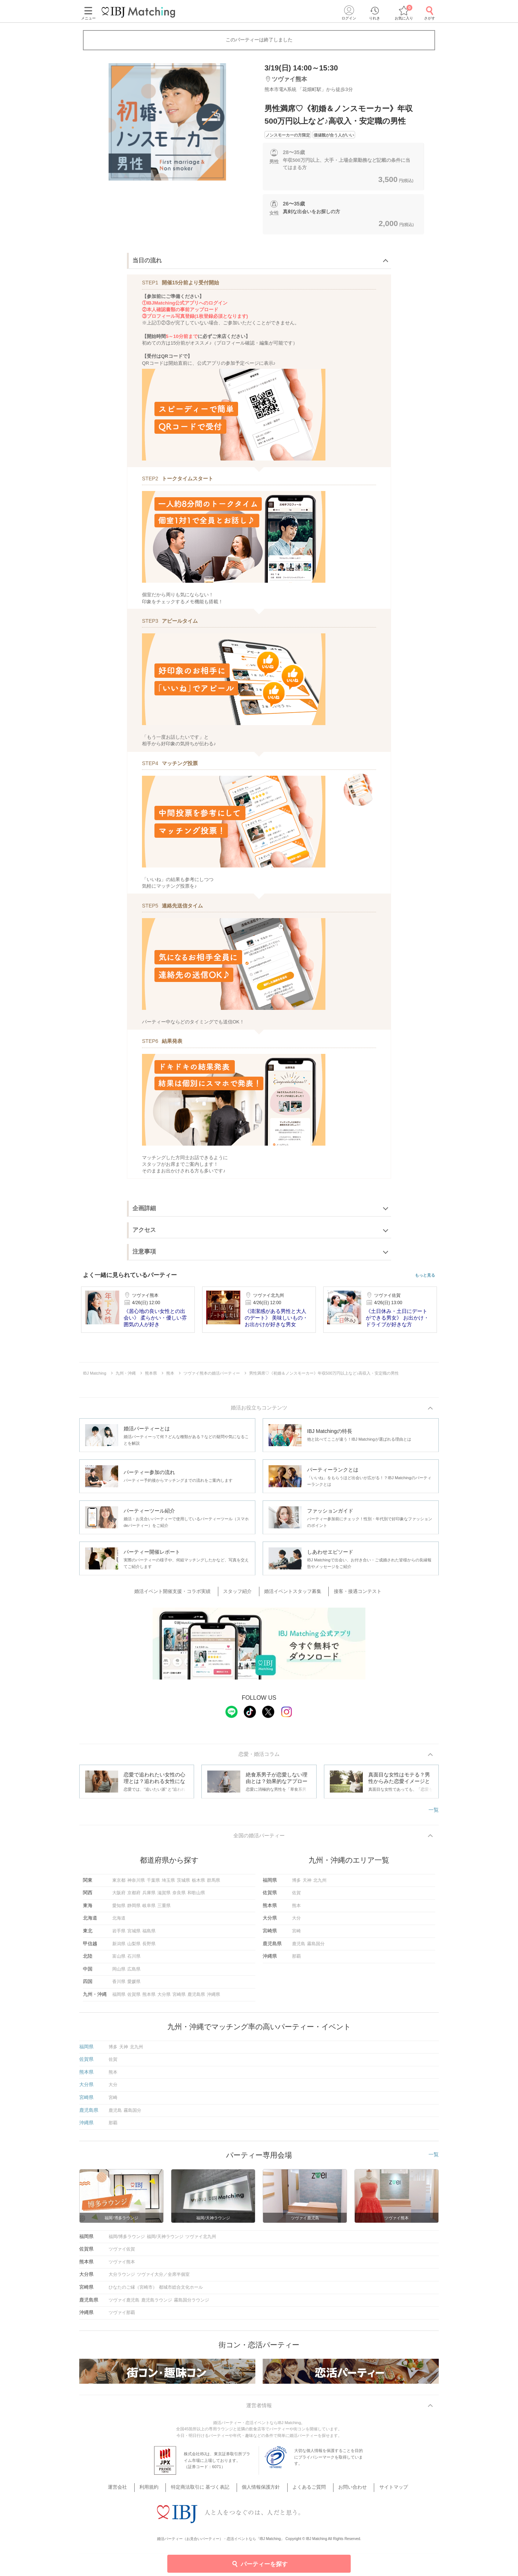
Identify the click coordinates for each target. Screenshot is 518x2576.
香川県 (118, 1985)
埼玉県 (168, 1883)
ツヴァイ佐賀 (122, 2252)
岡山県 (118, 1972)
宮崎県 (179, 1997)
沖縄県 (213, 1997)
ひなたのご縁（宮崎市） (133, 2290)
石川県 (134, 1959)
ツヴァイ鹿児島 (124, 2303)
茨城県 (183, 1883)
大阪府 (118, 1896)
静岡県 (134, 1908)
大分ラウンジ (122, 2278)
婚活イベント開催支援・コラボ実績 (181, 1592)
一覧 (433, 1812)
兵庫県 (149, 1896)
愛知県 (118, 1908)
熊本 (296, 1908)
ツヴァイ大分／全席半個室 (163, 2278)
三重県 (164, 1908)
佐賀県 (134, 1997)
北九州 (320, 1883)
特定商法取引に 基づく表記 (206, 2482)
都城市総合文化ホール (181, 2290)
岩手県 (118, 1934)
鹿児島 (298, 1947)
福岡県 (118, 1997)
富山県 (118, 1959)
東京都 (118, 1883)
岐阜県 (149, 1908)
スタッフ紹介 (241, 1592)
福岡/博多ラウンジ (127, 2239)
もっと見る (425, 1275)
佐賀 (296, 1896)
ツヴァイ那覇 (122, 2315)
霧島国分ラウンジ (191, 2303)
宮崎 (296, 1934)
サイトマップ (380, 2482)
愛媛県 (134, 1985)
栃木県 (198, 1883)
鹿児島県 (196, 1997)
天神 (307, 1883)
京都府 (134, 1896)
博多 (296, 1883)
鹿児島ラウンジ (156, 2303)
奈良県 (179, 1896)
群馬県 (213, 1883)
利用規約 (159, 2482)
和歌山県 (196, 1896)
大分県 (164, 1997)
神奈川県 (136, 1883)
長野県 (149, 1947)
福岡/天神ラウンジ (165, 2239)
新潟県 (118, 1947)
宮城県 (134, 1934)
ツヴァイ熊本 (122, 2265)
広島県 (134, 1972)
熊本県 (149, 1997)
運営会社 (132, 2482)
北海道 (118, 1921)
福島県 (149, 1934)
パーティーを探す (259, 2563)
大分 (296, 1921)
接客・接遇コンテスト (352, 1592)
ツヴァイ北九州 (200, 2239)
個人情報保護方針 (262, 2482)
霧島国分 (316, 1947)
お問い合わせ (344, 2482)
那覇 (296, 1959)
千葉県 (153, 1883)
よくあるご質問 (305, 2482)
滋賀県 (164, 1896)
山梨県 (134, 1947)
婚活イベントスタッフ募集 (291, 1592)
